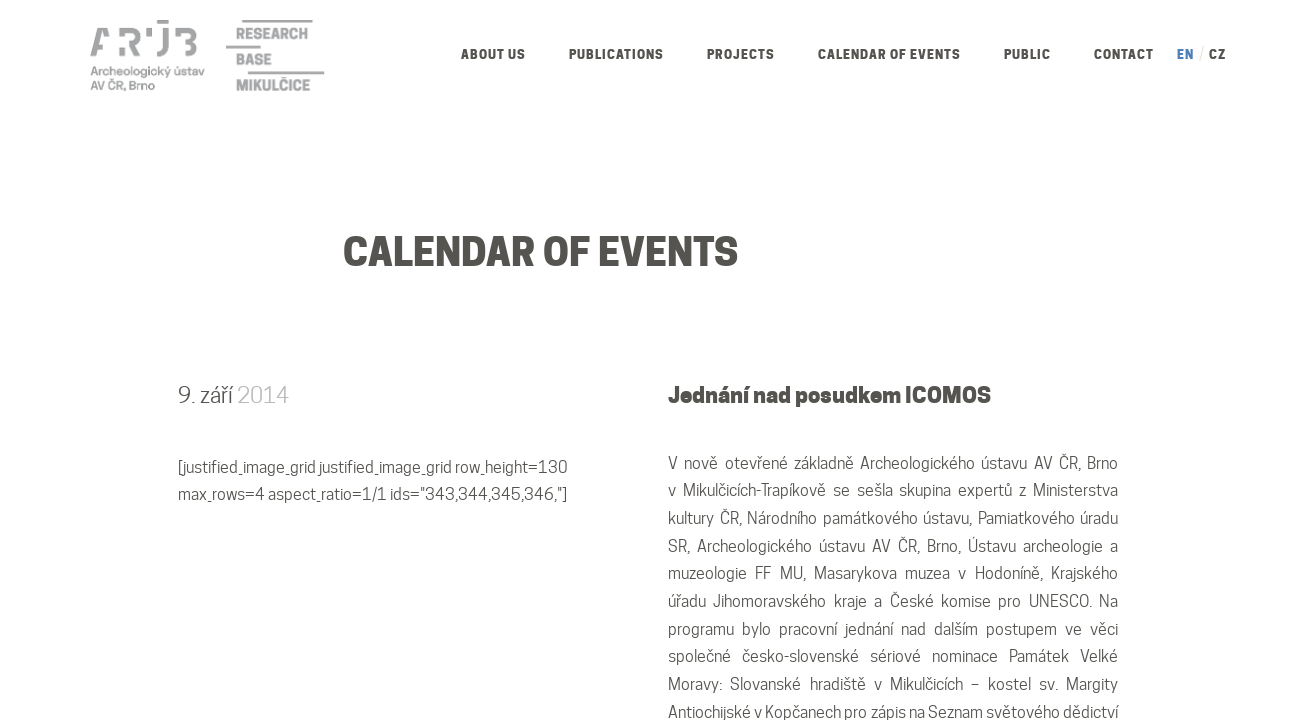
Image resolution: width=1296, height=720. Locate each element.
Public (1027, 54)
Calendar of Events (889, 54)
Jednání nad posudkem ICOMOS (829, 395)
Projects (741, 54)
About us (493, 54)
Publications (616, 54)
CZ (1217, 54)
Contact (1124, 54)
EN (1185, 54)
